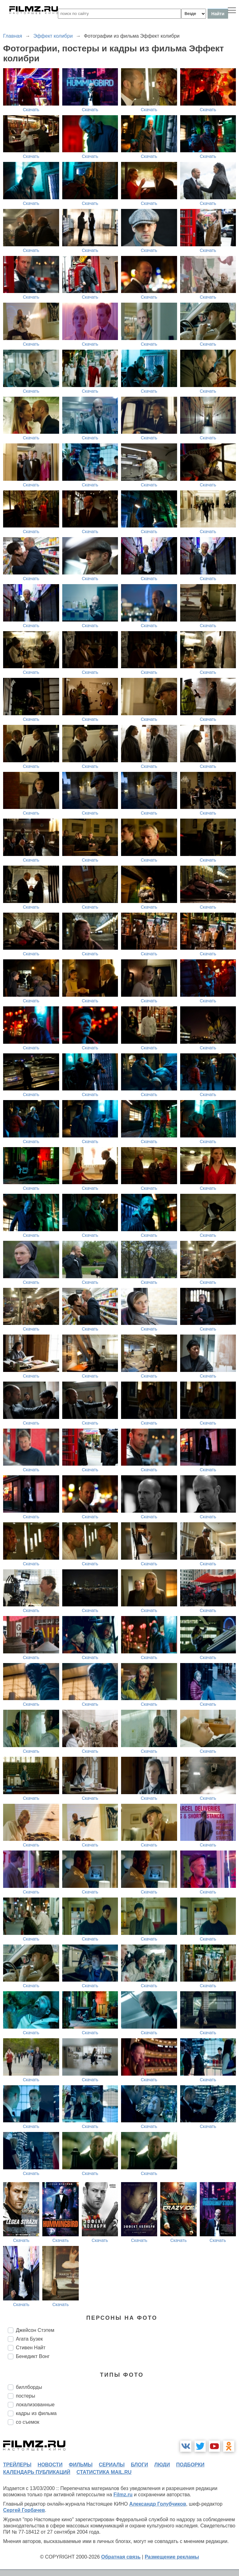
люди (162, 2464)
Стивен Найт (30, 2347)
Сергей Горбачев (24, 2510)
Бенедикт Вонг (32, 2356)
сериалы (111, 2464)
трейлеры (17, 2464)
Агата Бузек (29, 2339)
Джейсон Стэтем (35, 2330)
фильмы (80, 2464)
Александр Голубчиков (157, 2504)
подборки (190, 2464)
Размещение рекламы (172, 2556)
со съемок (27, 2422)
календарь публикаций (36, 2472)
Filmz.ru (123, 2494)
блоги (139, 2464)
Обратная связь (121, 2556)
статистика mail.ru (104, 2472)
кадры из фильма (36, 2413)
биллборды (29, 2387)
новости (50, 2464)
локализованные (35, 2404)
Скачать (31, 109)
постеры (25, 2396)
